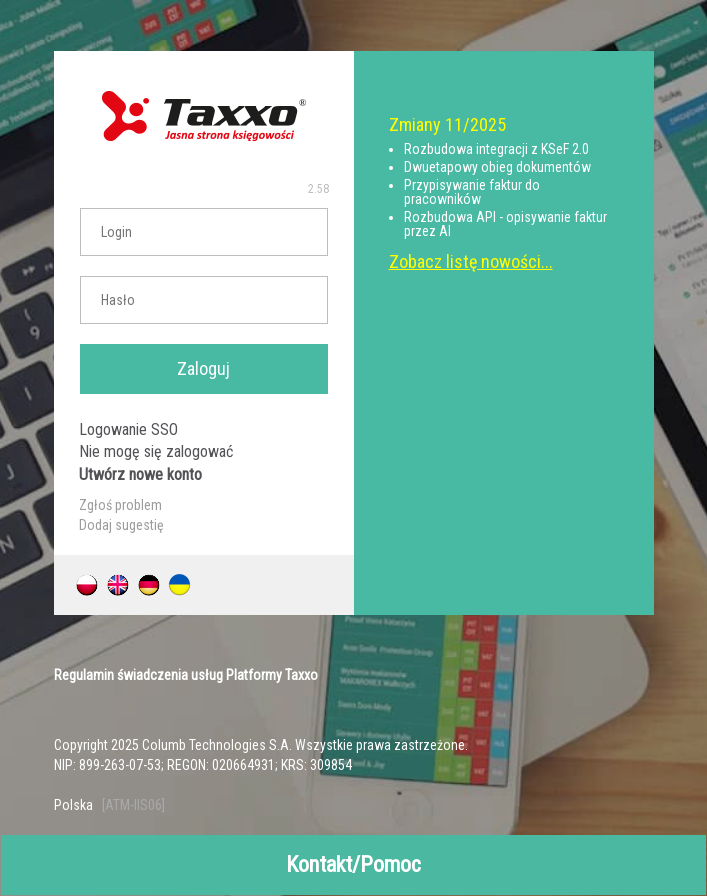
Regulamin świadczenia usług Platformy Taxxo (186, 675)
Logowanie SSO (128, 429)
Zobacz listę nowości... (471, 261)
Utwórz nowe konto (140, 474)
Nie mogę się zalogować (156, 451)
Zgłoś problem (120, 505)
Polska (73, 805)
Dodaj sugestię (121, 525)
